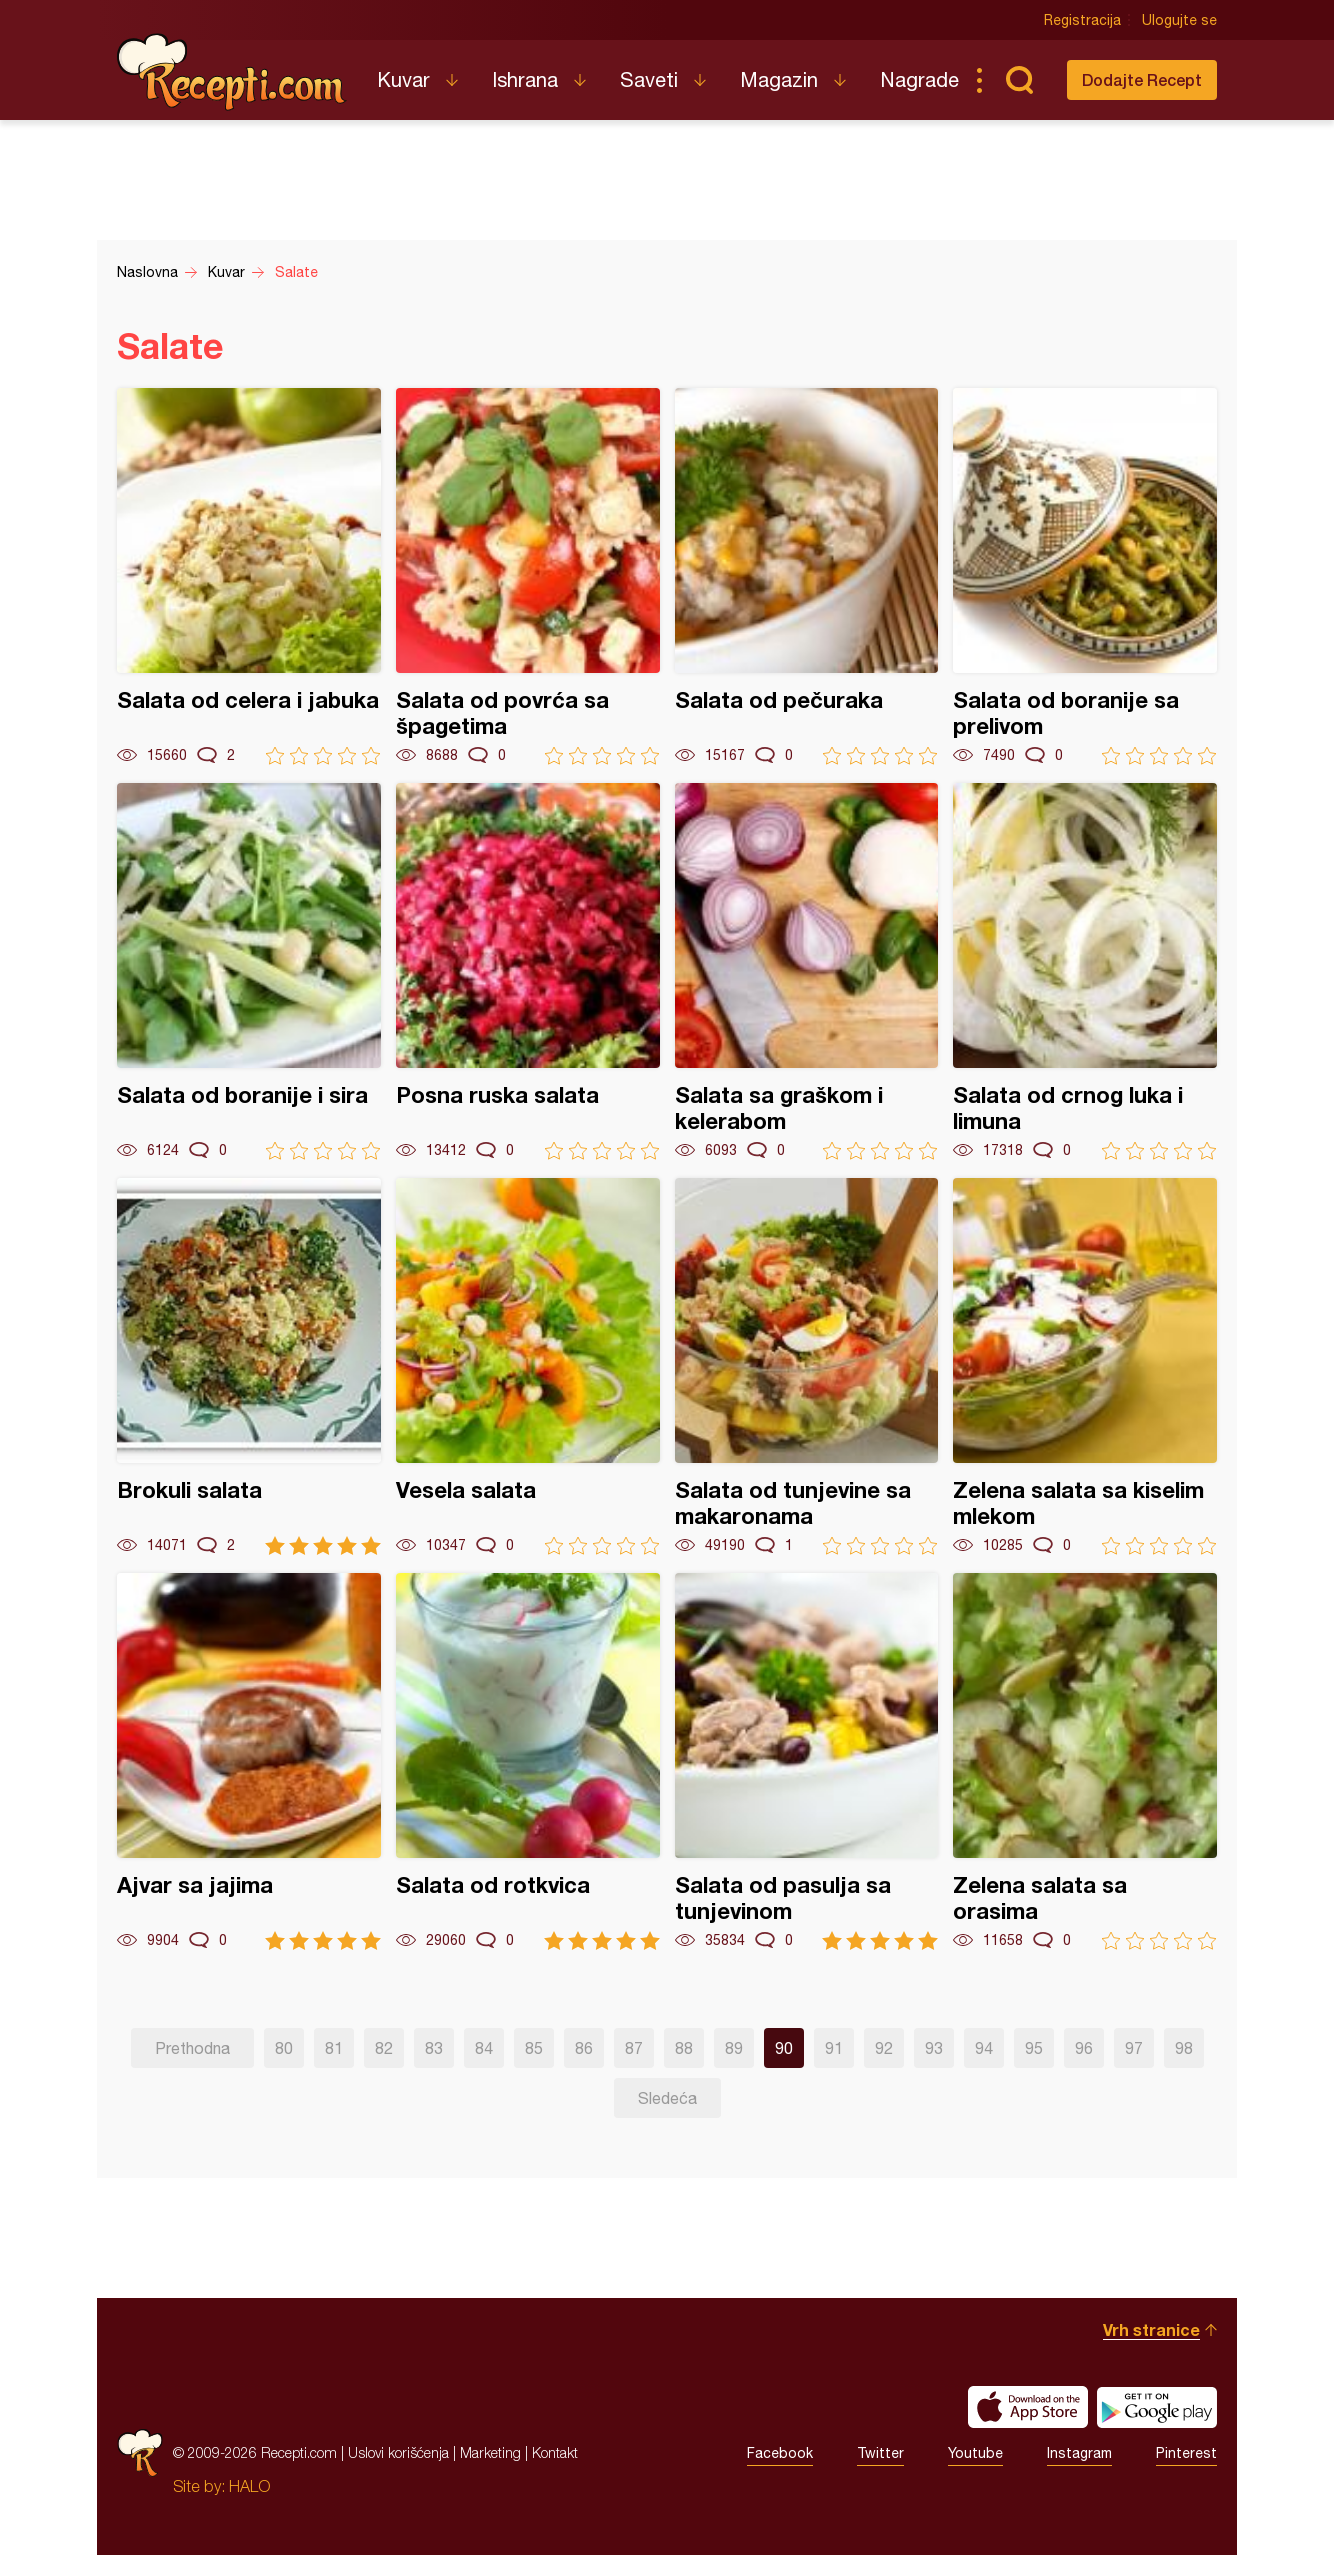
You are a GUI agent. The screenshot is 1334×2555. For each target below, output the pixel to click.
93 (934, 2048)
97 (1134, 2048)
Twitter (880, 2453)
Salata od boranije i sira (249, 971)
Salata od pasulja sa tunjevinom (807, 1761)
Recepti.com (232, 72)
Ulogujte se (1179, 20)
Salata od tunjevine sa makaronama (807, 1366)
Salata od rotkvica (528, 1761)
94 (984, 2048)
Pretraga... (1019, 80)
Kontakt (555, 2452)
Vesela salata (528, 1366)
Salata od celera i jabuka (249, 576)
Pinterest (1186, 2453)
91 (834, 2048)
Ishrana (525, 79)
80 (284, 2048)
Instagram (1079, 2453)
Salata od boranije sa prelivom (1085, 576)
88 (684, 2048)
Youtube (975, 2453)
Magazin (779, 79)
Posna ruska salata (528, 971)
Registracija (1082, 20)
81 (334, 2048)
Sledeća (667, 2098)
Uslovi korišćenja (398, 2452)
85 (534, 2048)
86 (584, 2048)
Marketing (490, 2452)
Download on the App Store (1028, 2407)
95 (1034, 2048)
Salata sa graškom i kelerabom (807, 971)
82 (384, 2048)
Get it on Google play (1157, 2407)
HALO (249, 2486)
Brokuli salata (249, 1366)
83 (434, 2048)
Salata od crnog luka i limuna (1085, 971)
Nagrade (919, 79)
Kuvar (403, 79)
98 (1184, 2048)
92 (884, 2048)
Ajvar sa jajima (249, 1761)
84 (484, 2048)
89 (734, 2048)
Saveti (649, 79)
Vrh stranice (1151, 2329)
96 (1084, 2048)
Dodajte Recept (1142, 79)
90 (784, 2048)
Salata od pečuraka (807, 576)
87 (634, 2048)
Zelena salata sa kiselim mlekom (1085, 1366)
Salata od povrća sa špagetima (528, 576)
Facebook (780, 2453)
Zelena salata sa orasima (1085, 1761)
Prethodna (192, 2048)
